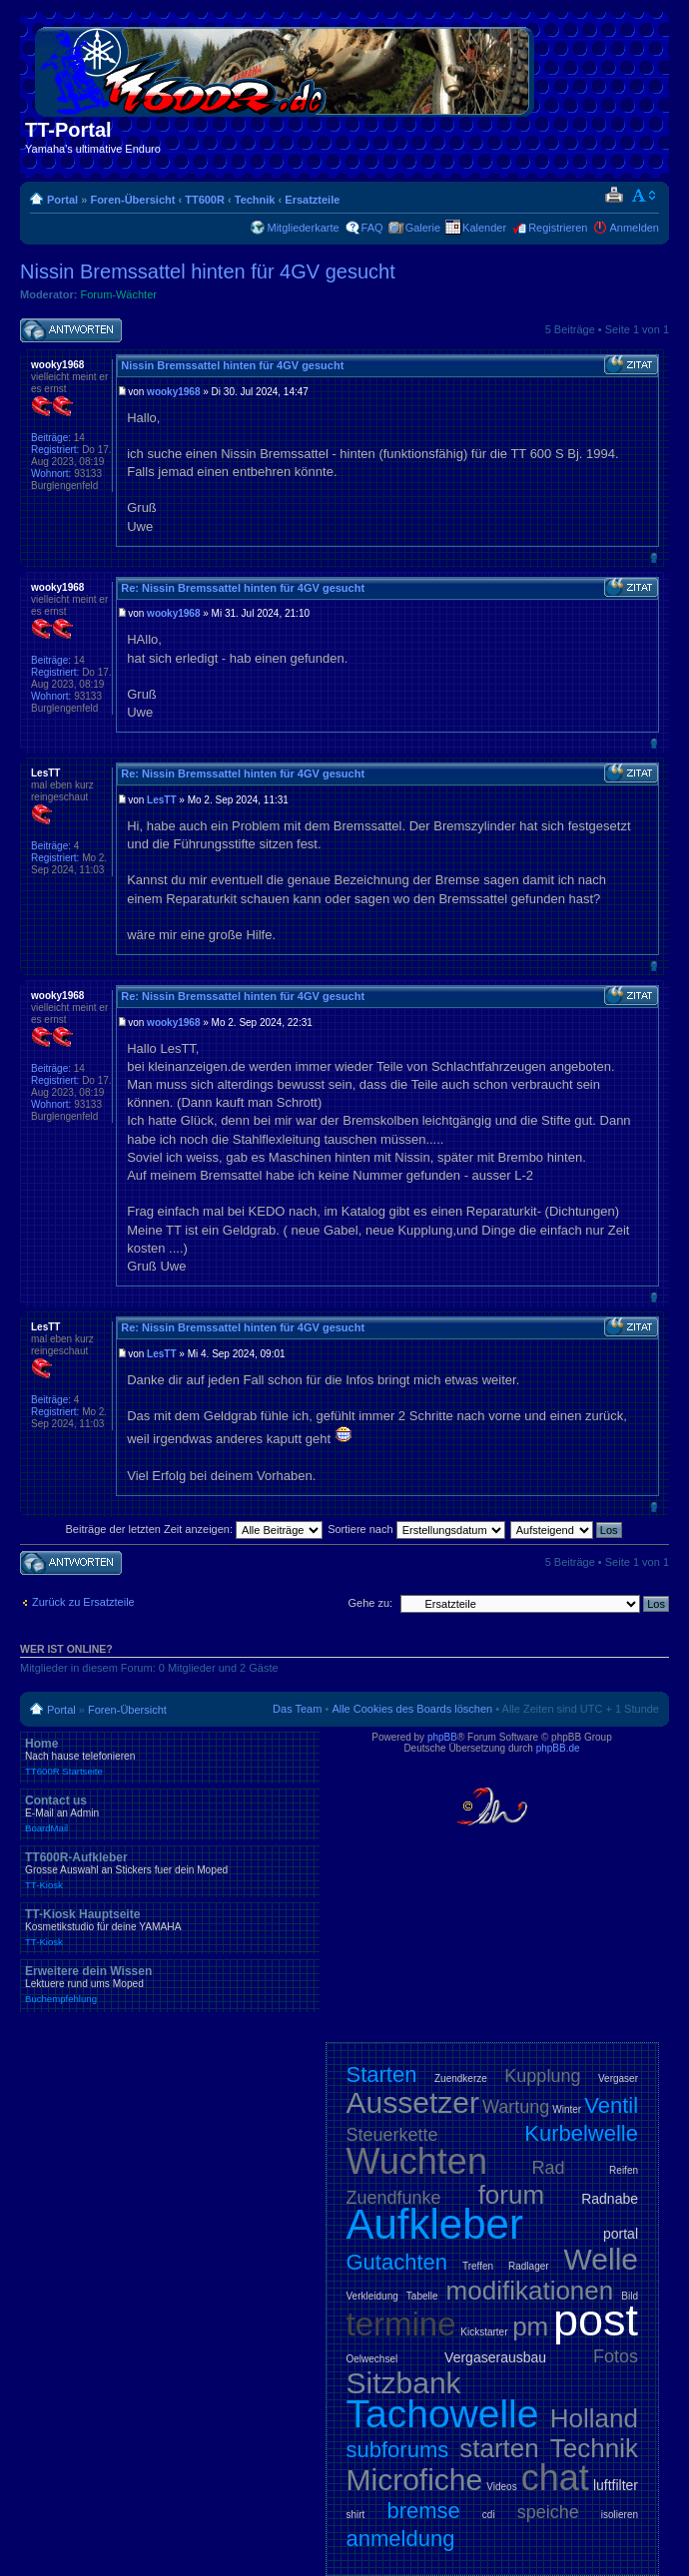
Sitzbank (403, 2382)
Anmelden (634, 228)
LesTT (161, 799)
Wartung (515, 2107)
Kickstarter (483, 2331)
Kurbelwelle (581, 2133)
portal (620, 2234)
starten (499, 2448)
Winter (566, 2109)
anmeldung (400, 2538)
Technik (255, 200)
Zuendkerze (460, 2078)
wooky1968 (173, 391)
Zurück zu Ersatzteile (83, 1602)
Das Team (297, 1709)
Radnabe (609, 2199)
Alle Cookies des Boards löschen (412, 1709)
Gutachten (397, 2262)
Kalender (484, 228)
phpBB (442, 1737)
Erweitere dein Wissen (170, 1984)
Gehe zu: (369, 1603)
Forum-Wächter (119, 294)
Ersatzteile (312, 200)
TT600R (205, 200)
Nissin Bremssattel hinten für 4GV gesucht (207, 271)
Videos (501, 2486)
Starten (381, 2074)
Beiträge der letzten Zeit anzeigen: (194, 1529)
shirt (355, 2514)
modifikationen (530, 2291)
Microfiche (414, 2479)
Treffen (477, 2266)
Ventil (611, 2105)
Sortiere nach (416, 1529)
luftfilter (615, 2485)
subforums (397, 2449)
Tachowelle (442, 2413)
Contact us (170, 1813)
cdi (488, 2514)
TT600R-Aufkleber (170, 1870)
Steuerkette (392, 2135)
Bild (629, 2296)
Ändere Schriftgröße (644, 196)
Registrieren (557, 228)
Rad (548, 2168)
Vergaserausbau (495, 2357)
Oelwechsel (372, 2358)
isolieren (619, 2514)
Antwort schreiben (71, 330)
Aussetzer (412, 2102)
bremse (422, 2510)
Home (170, 1757)
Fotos (615, 2356)
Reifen (623, 2170)
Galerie (422, 228)
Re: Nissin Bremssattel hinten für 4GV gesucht (242, 588)
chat (555, 2477)
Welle (601, 2259)
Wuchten (416, 2161)
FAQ (372, 228)
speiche (548, 2512)
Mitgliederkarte (303, 228)
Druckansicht (613, 196)
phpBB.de (558, 1748)
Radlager (528, 2266)
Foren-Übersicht (132, 200)
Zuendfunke (393, 2198)
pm (530, 2326)
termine (401, 2324)
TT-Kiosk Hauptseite (170, 1927)
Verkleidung (372, 2296)
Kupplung (542, 2076)
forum (511, 2195)
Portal (62, 200)
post (595, 2320)
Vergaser (618, 2078)
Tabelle (422, 2296)
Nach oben (653, 557)
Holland (594, 2418)
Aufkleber (434, 2224)
